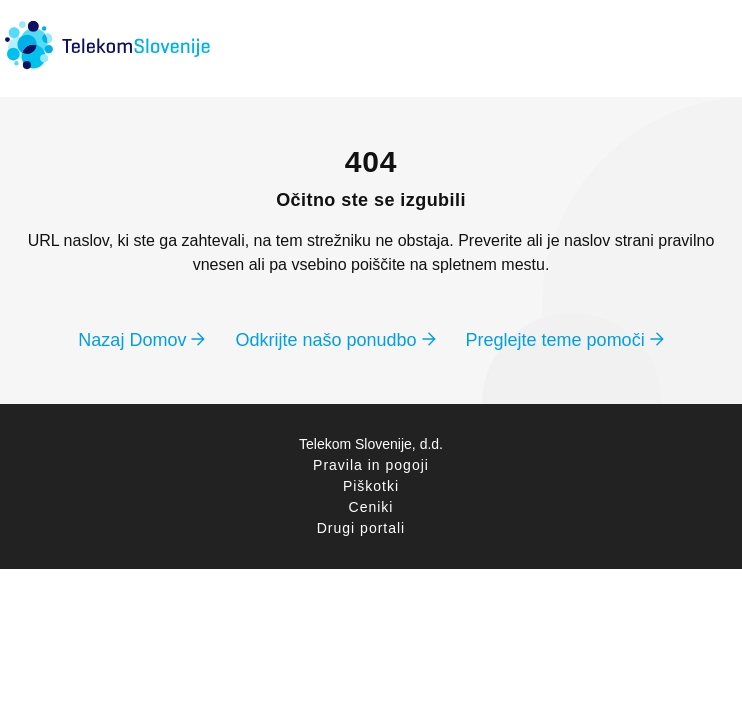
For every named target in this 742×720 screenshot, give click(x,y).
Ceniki (371, 507)
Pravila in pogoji (371, 465)
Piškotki (371, 486)
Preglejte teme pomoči (565, 340)
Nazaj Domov (141, 340)
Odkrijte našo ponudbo (335, 340)
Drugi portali (361, 528)
